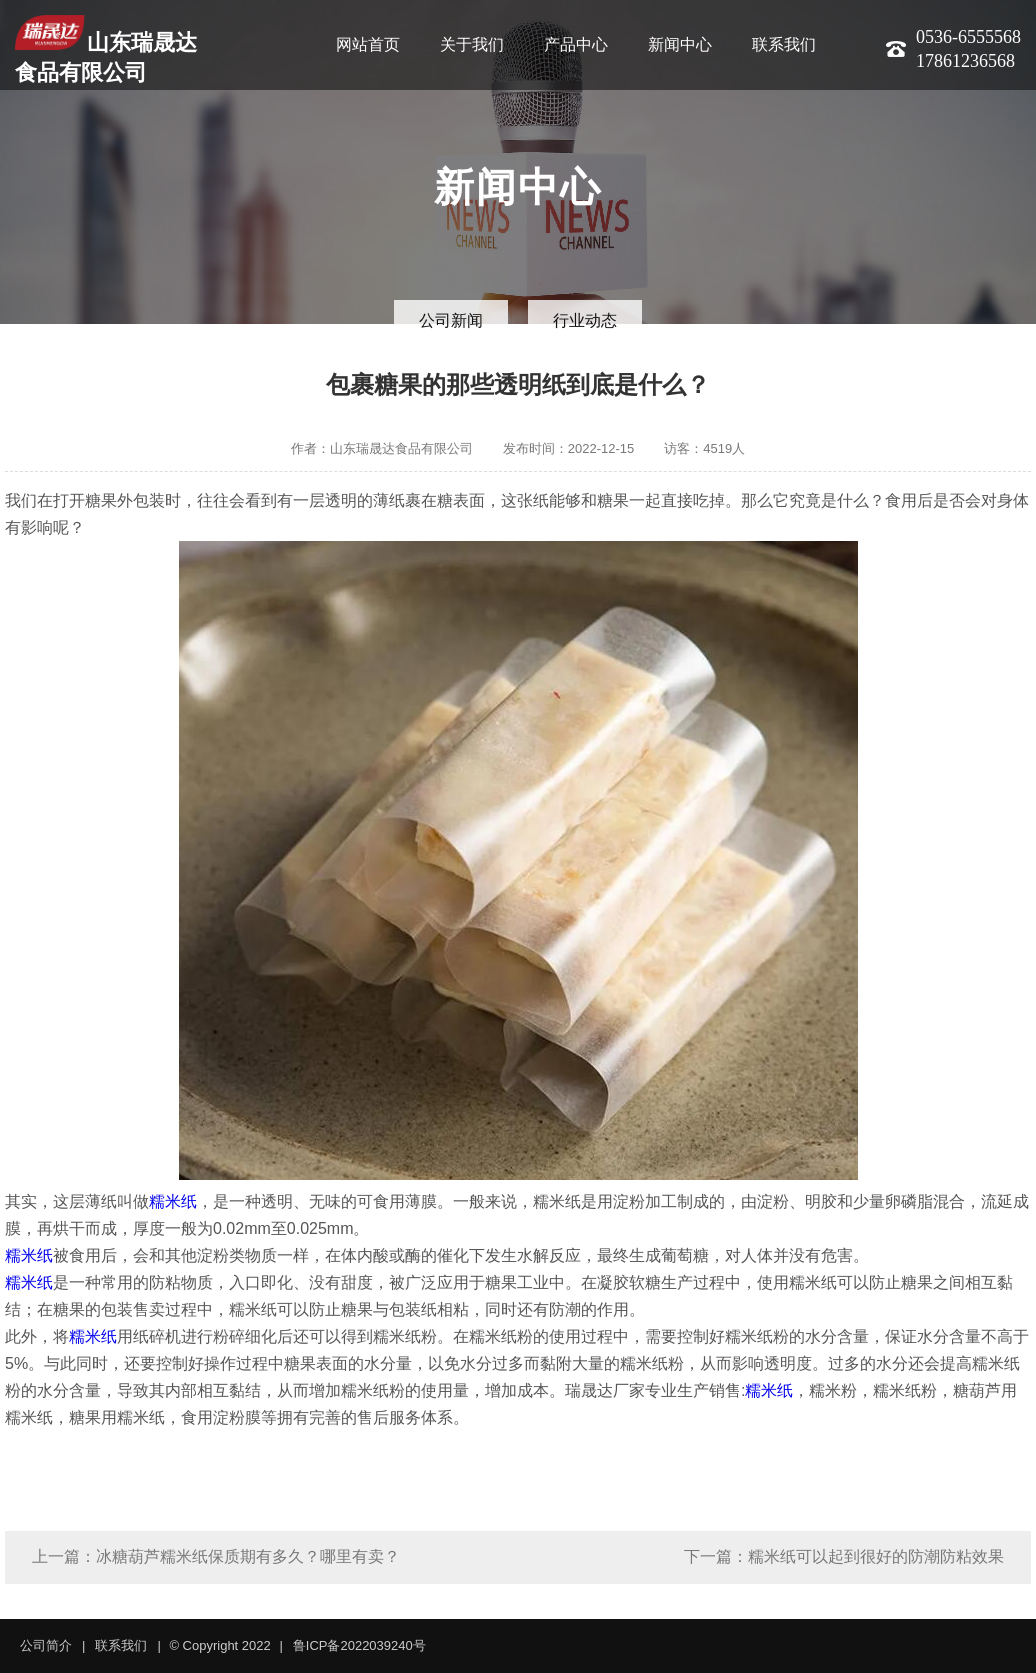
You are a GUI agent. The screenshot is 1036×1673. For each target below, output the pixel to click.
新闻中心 (680, 44)
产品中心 (576, 44)
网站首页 (368, 44)
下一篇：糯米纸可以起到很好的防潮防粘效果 (844, 1556)
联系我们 (784, 44)
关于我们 (472, 44)
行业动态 (585, 320)
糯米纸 (173, 1201)
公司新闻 (451, 320)
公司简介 (46, 1645)
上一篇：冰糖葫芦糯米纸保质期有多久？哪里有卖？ (216, 1556)
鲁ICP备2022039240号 (359, 1645)
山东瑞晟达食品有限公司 (106, 50)
